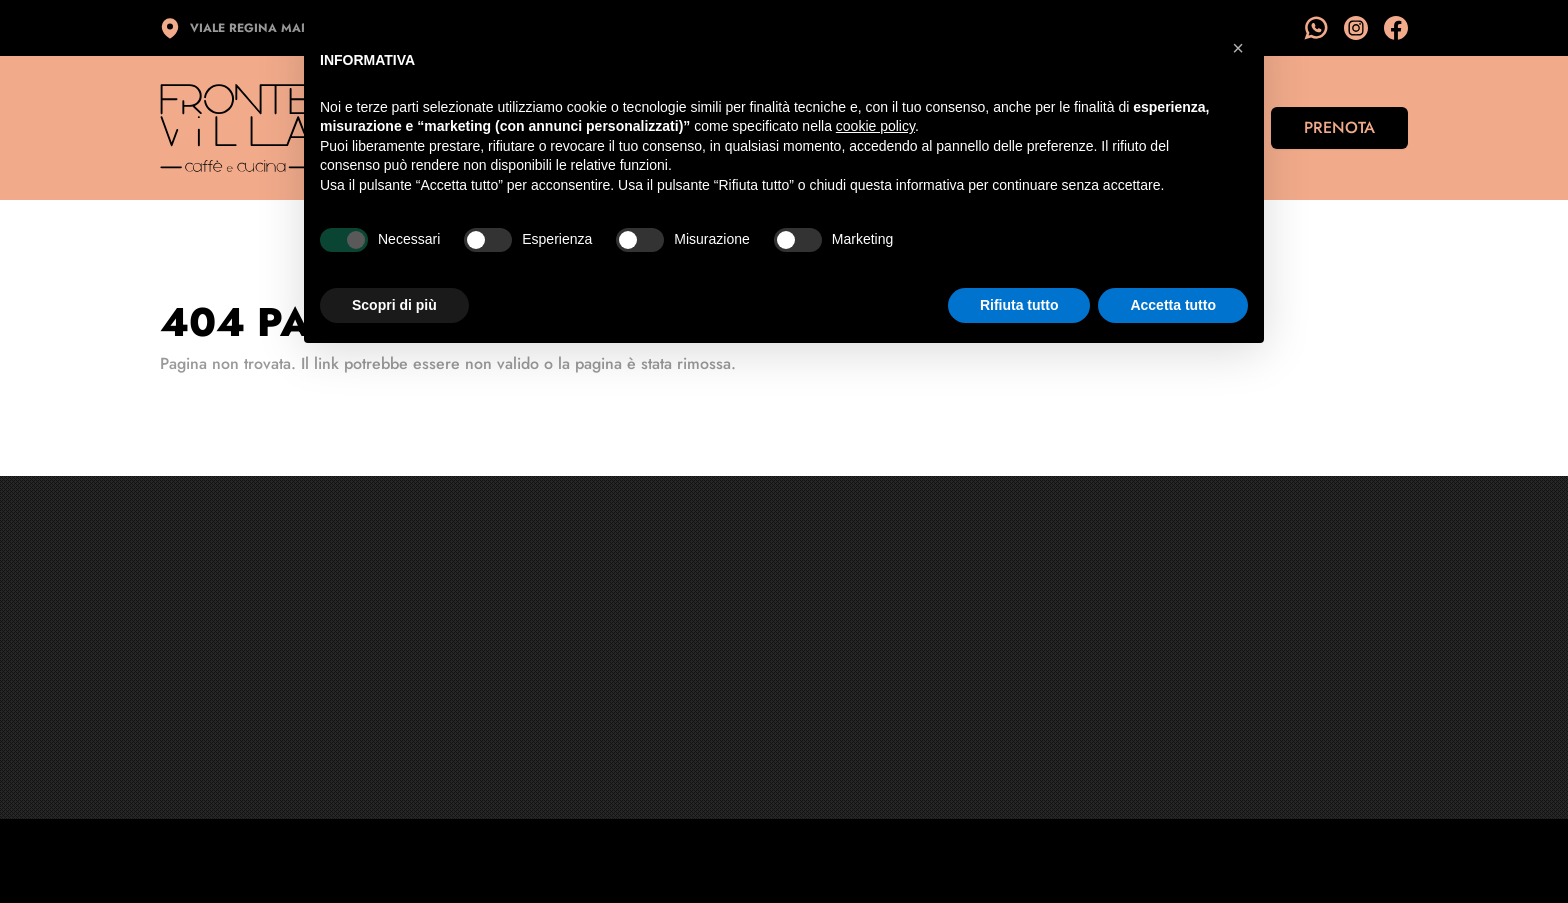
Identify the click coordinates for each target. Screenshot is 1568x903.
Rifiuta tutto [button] (1019, 305)
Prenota (1339, 127)
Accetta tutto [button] (1173, 305)
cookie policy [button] (875, 126)
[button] (1238, 48)
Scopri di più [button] (394, 305)
